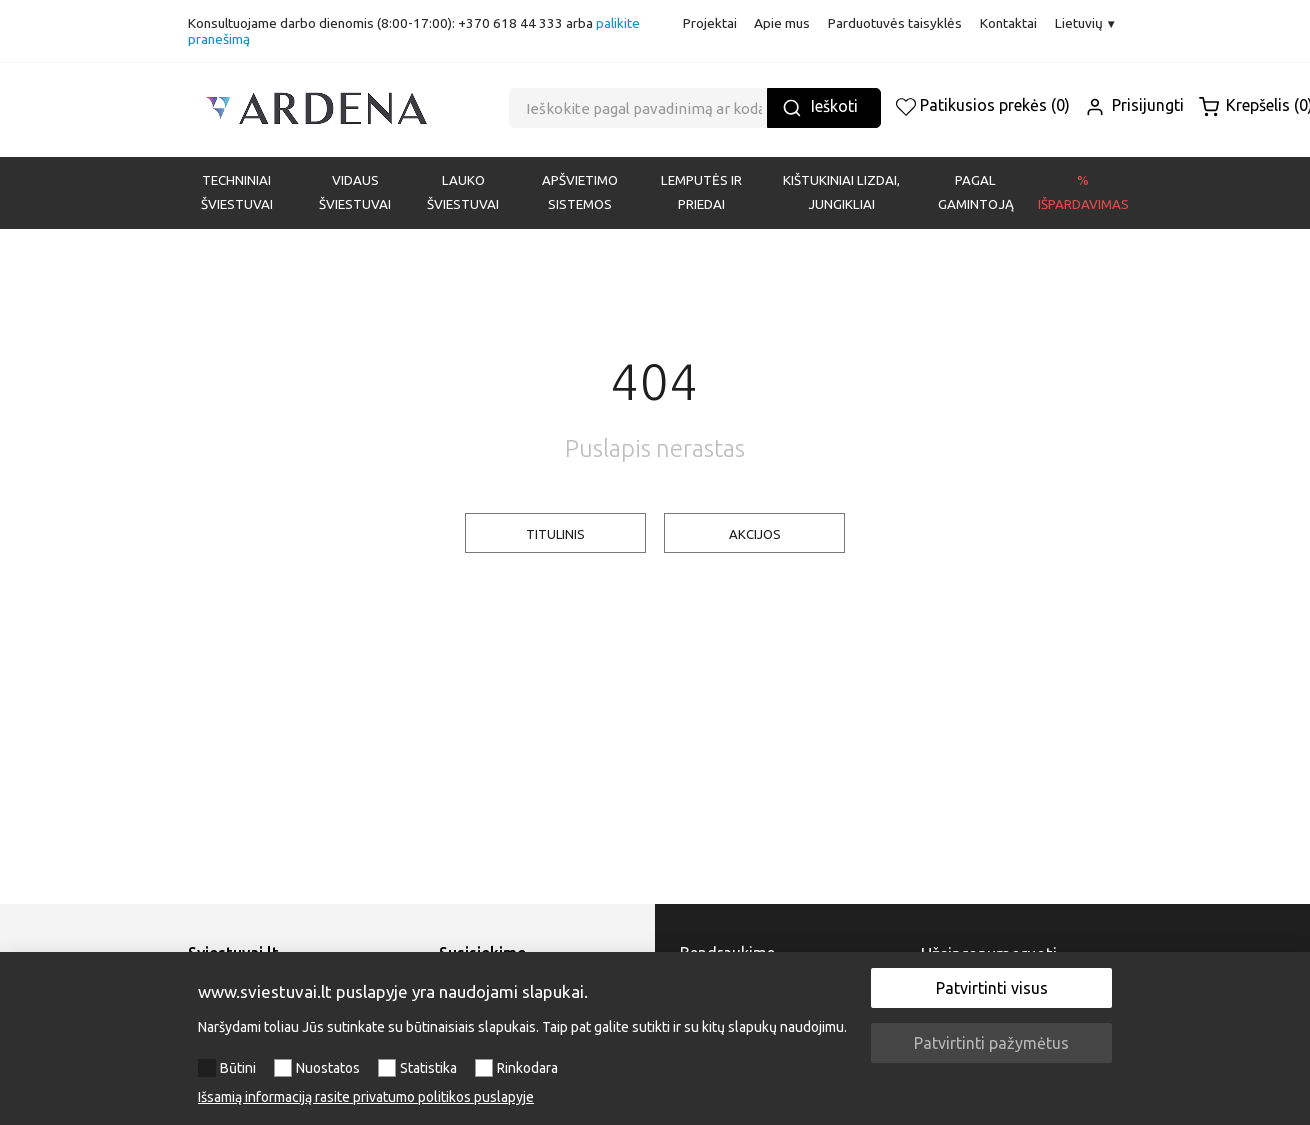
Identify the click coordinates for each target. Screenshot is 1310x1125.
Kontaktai (1008, 23)
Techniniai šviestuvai (237, 192)
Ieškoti (820, 107)
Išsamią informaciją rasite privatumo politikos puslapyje (366, 1097)
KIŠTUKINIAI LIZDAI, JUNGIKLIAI (841, 192)
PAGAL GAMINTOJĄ (976, 192)
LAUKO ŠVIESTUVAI (463, 192)
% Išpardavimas (1083, 192)
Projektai (710, 23)
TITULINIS (555, 534)
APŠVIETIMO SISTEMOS (580, 192)
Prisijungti (1134, 105)
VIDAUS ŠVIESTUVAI (355, 192)
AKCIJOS (755, 534)
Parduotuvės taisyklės (895, 23)
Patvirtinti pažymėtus (991, 1043)
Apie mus (782, 23)
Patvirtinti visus (992, 988)
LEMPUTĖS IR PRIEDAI (701, 192)
